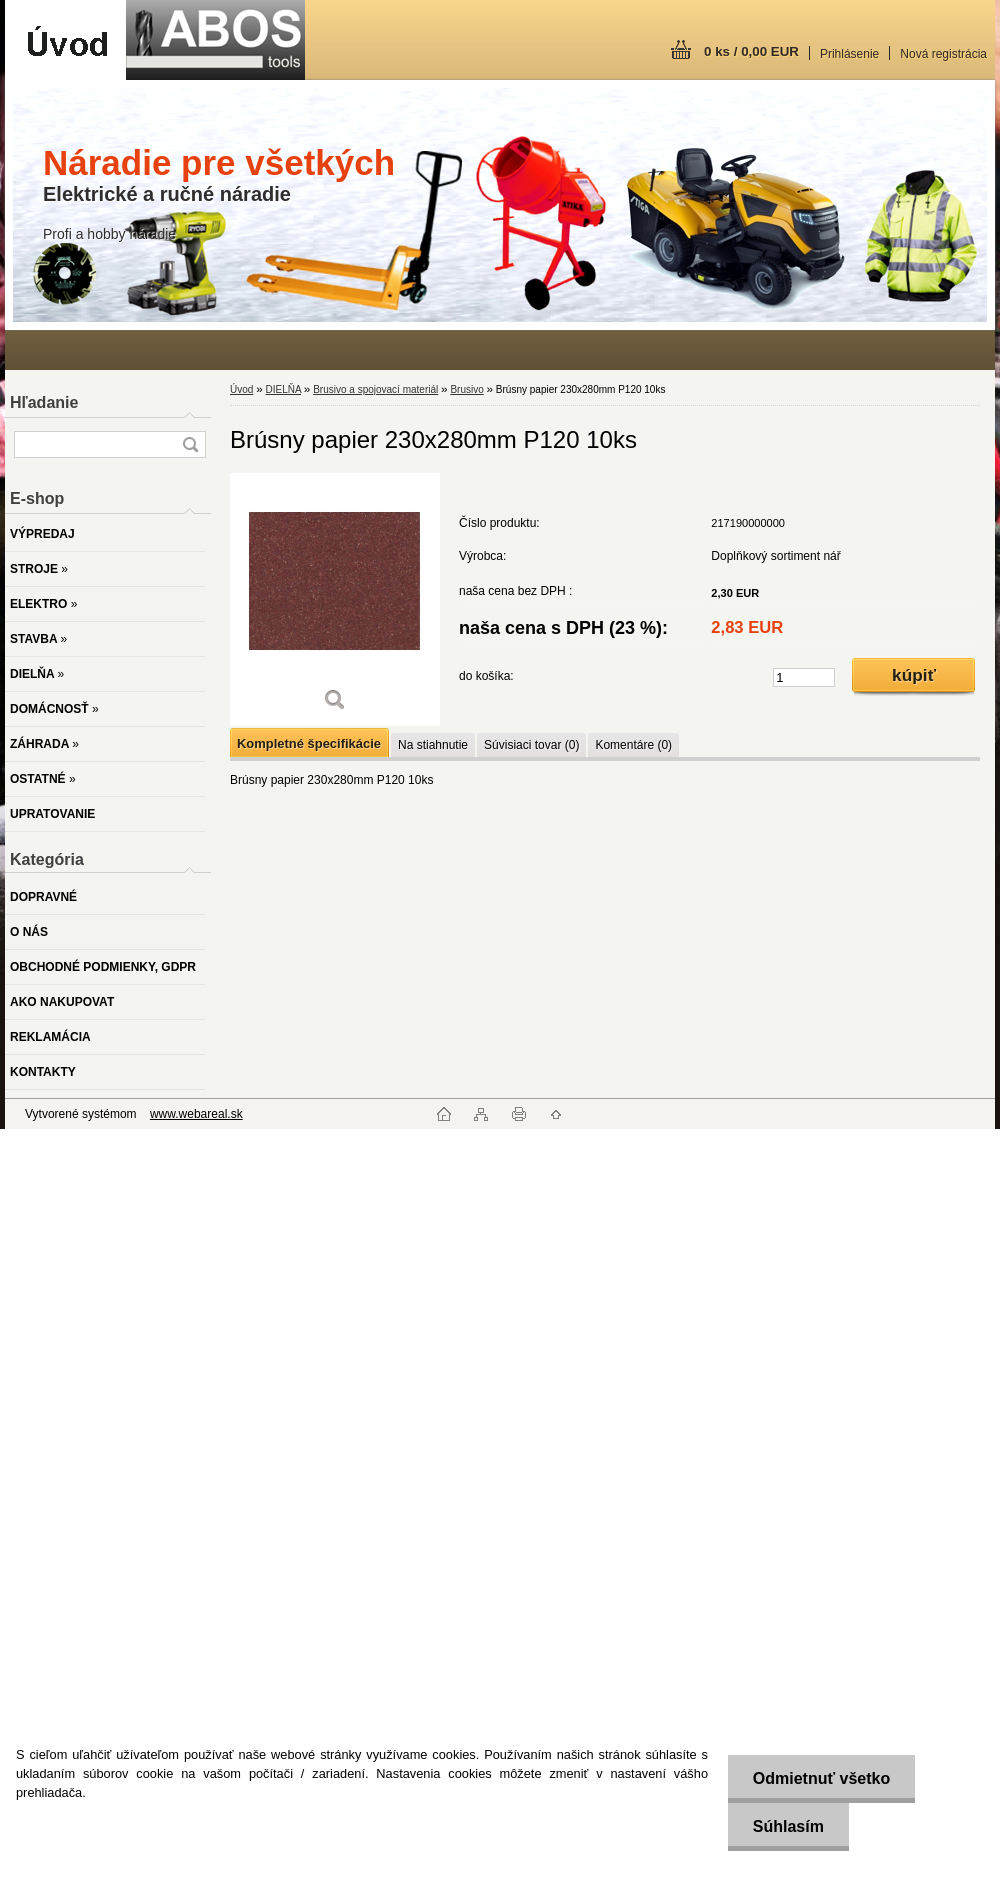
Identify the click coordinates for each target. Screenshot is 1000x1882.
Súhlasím (787, 1826)
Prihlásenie (849, 54)
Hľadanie (44, 402)
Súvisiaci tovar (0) (531, 745)
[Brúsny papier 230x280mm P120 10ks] (335, 599)
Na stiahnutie (433, 745)
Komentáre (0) (633, 745)
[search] (190, 444)
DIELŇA (283, 389)
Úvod (241, 389)
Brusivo (466, 389)
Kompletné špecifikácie (309, 743)
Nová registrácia (943, 54)
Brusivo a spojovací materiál (375, 389)
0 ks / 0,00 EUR (751, 51)
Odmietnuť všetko (820, 1778)
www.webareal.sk (196, 1114)
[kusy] (804, 677)
